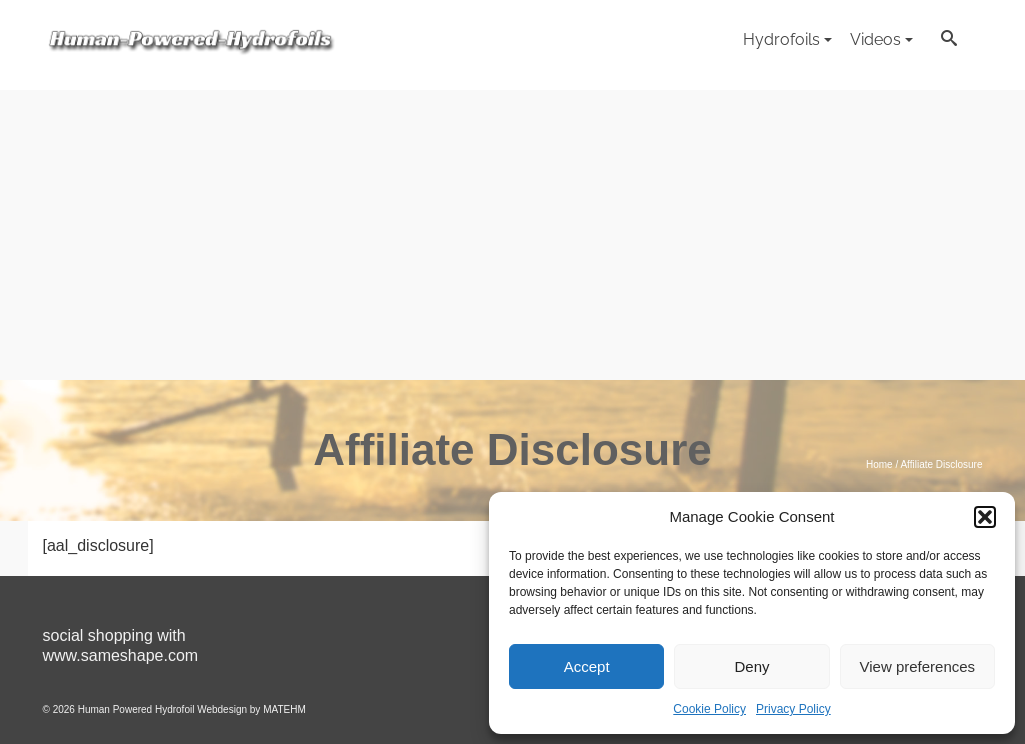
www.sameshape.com (121, 655)
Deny (751, 666)
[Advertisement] (512, 230)
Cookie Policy (709, 709)
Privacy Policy (793, 709)
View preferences (918, 666)
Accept (587, 666)
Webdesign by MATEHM (251, 709)
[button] (985, 517)
